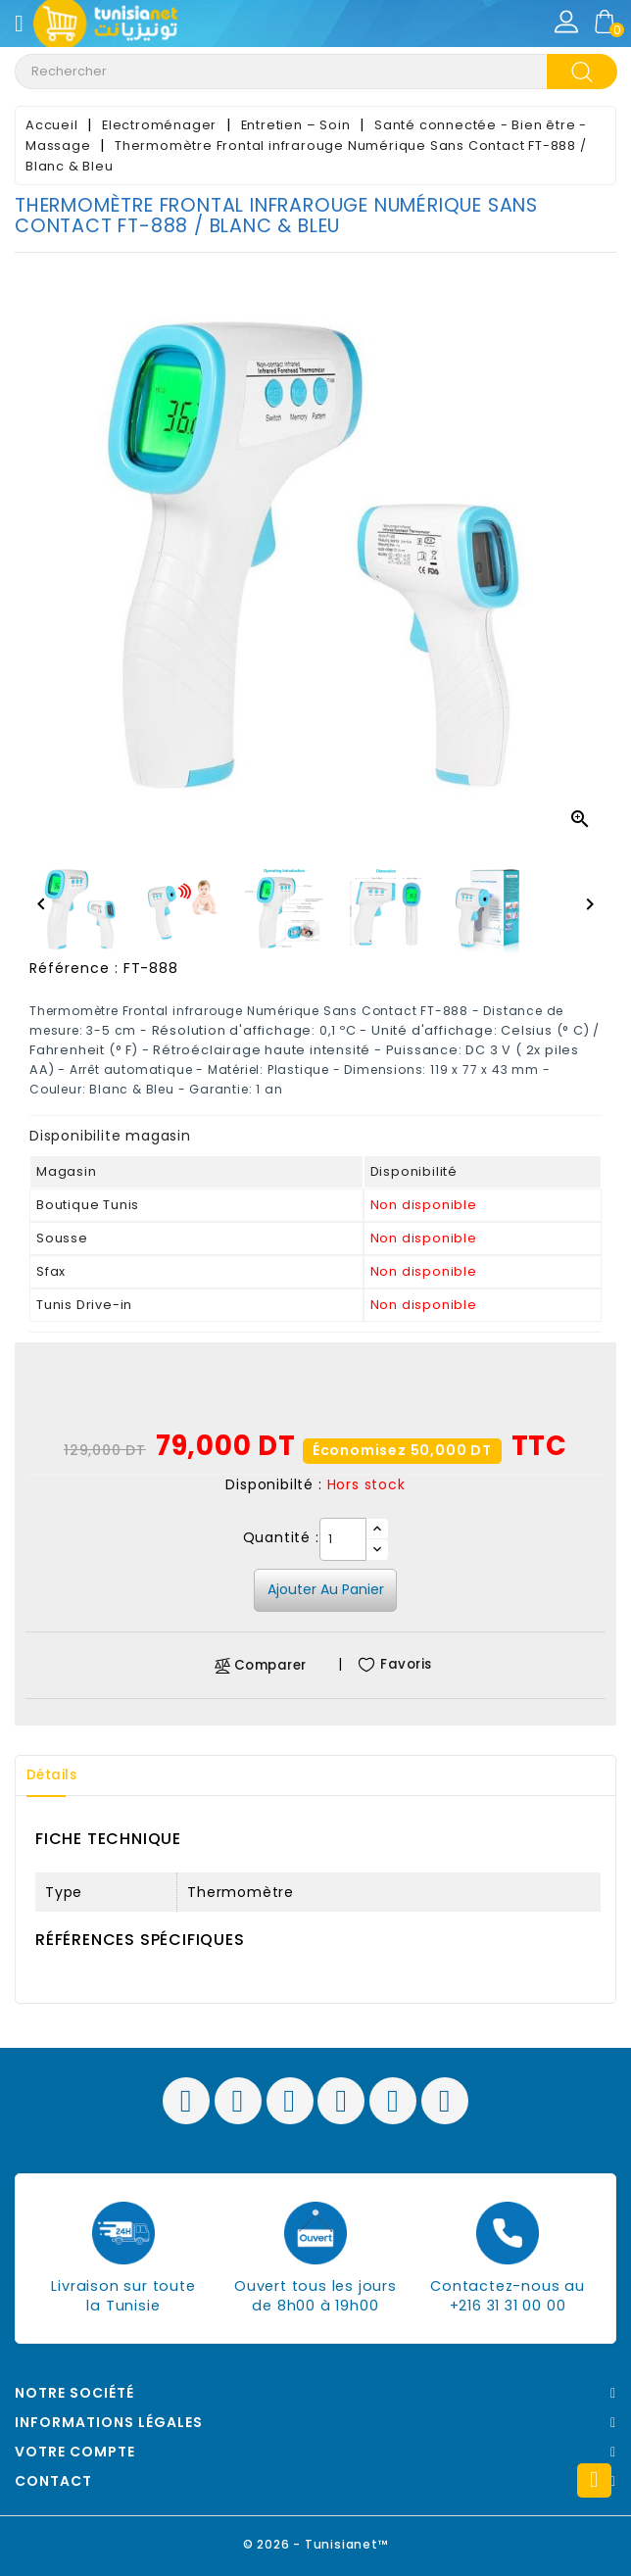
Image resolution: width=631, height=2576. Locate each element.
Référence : (74, 968)
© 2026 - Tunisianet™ (316, 2541)
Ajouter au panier (325, 1589)
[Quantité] (342, 1539)
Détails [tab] (57, 1775)
